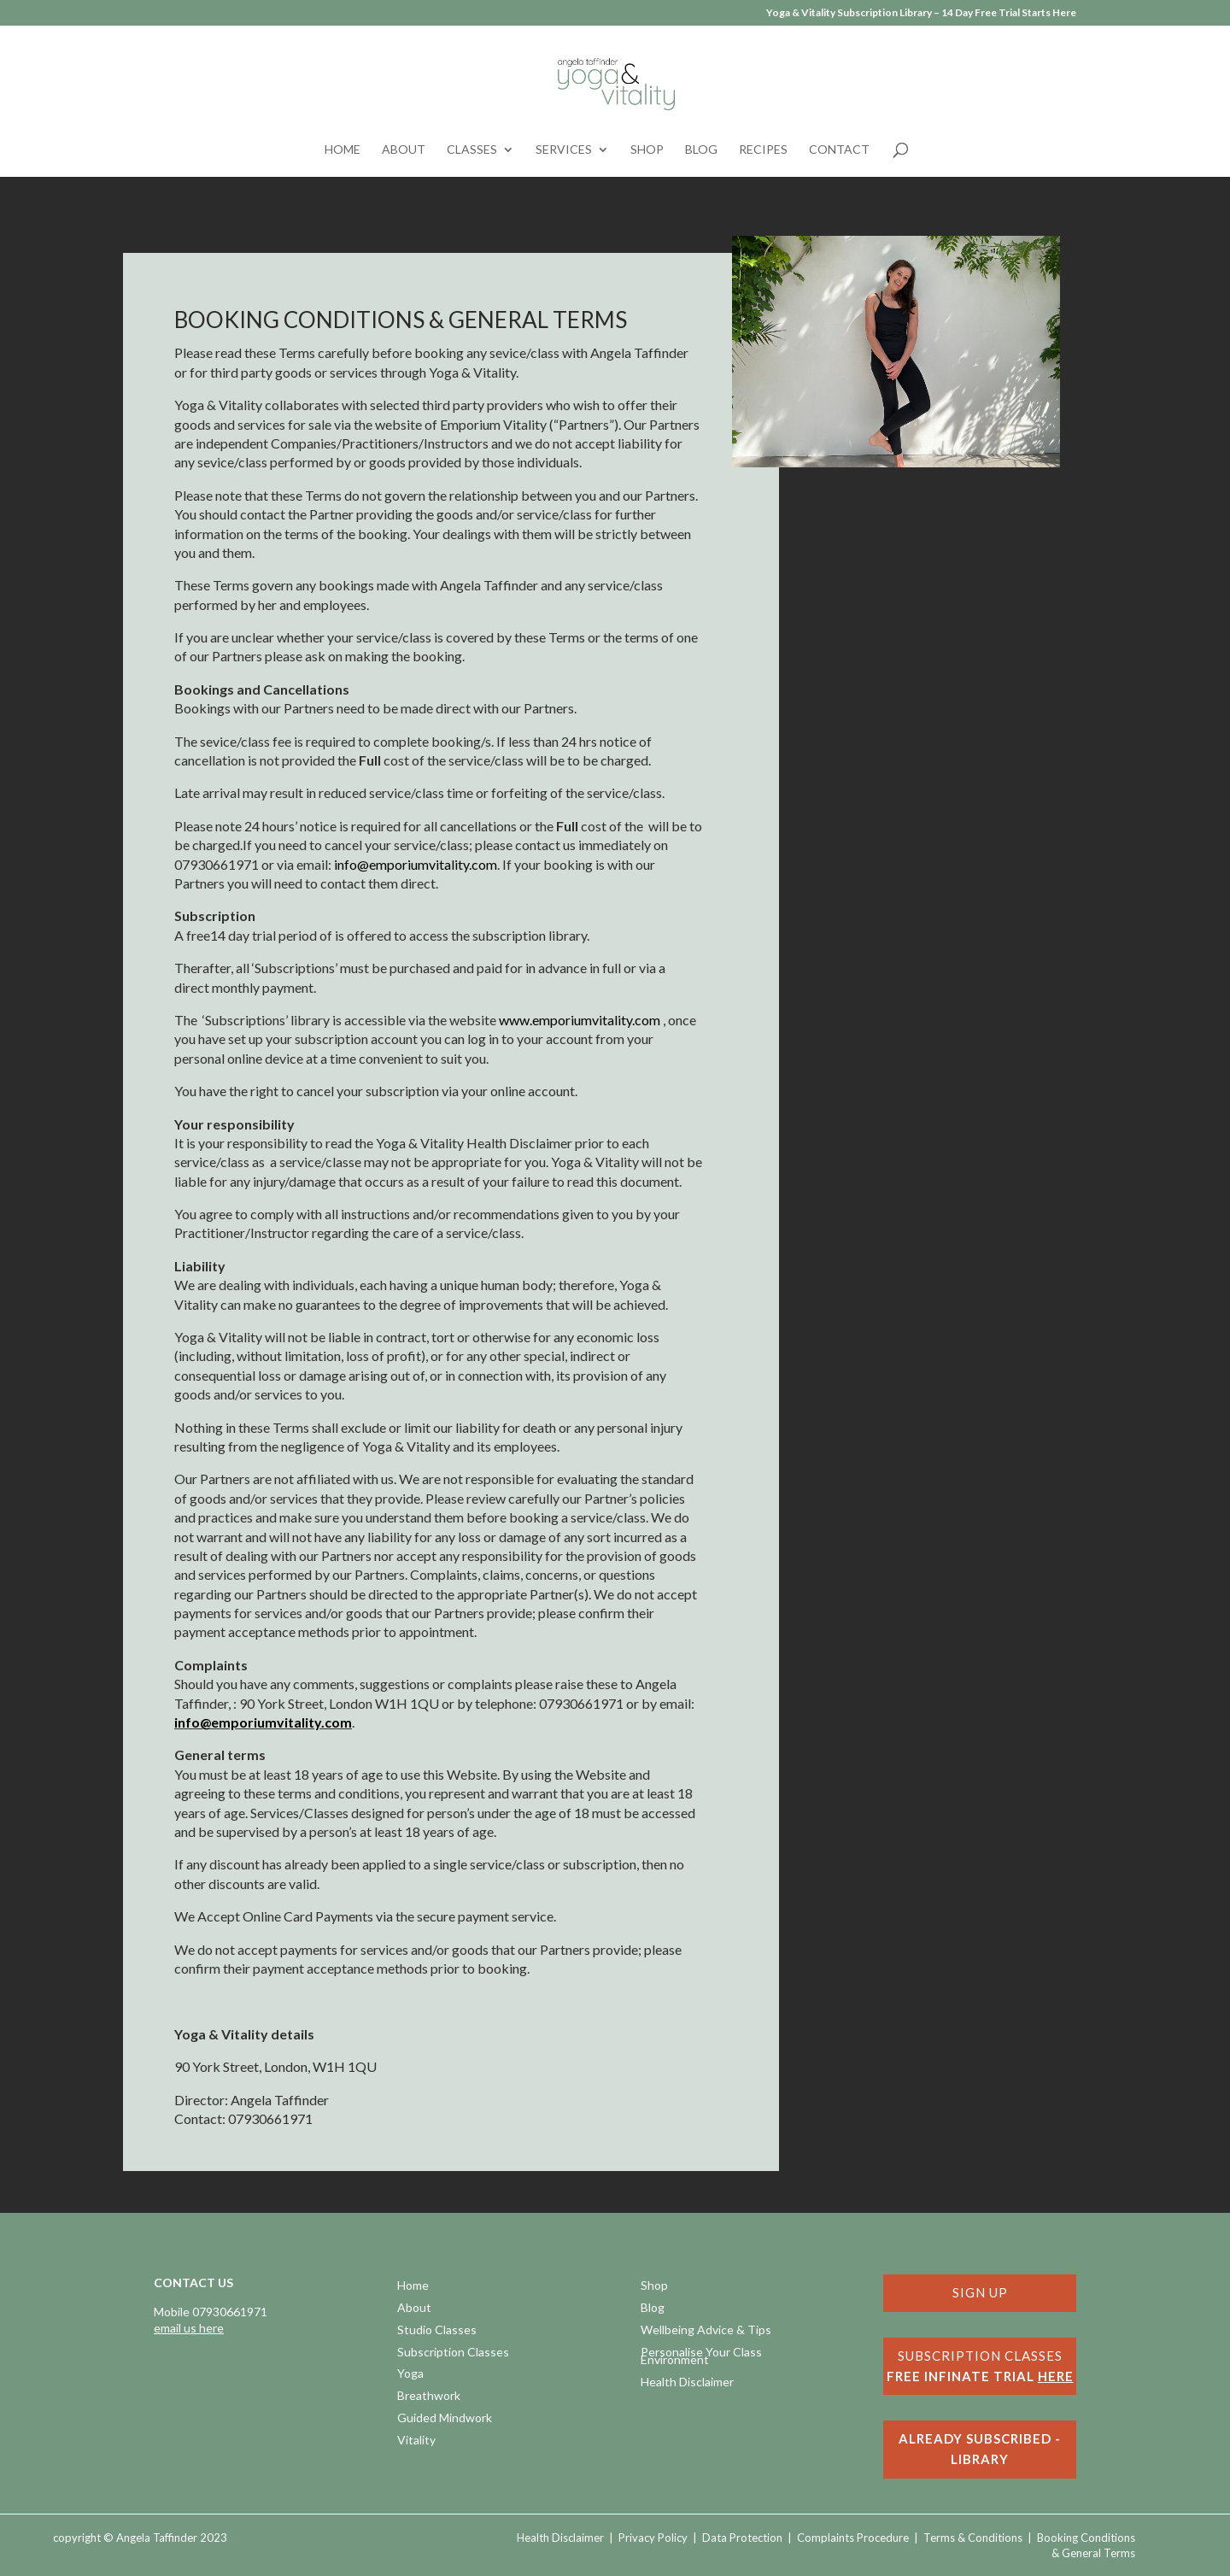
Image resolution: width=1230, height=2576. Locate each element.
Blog (701, 150)
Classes (472, 150)
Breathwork (428, 2397)
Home (342, 150)
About (403, 150)
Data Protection (742, 2537)
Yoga (410, 2374)
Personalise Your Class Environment (701, 2358)
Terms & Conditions (972, 2537)
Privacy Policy (653, 2537)
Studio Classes (437, 2331)
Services (564, 150)
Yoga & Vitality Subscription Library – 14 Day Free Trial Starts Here (921, 13)
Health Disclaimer (687, 2383)
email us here (189, 2328)
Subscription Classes (453, 2353)
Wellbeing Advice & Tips (706, 2331)
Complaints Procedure (853, 2537)
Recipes (763, 150)
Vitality (416, 2441)
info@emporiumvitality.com (263, 1722)
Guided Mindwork (444, 2419)
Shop (647, 150)
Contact (839, 150)
